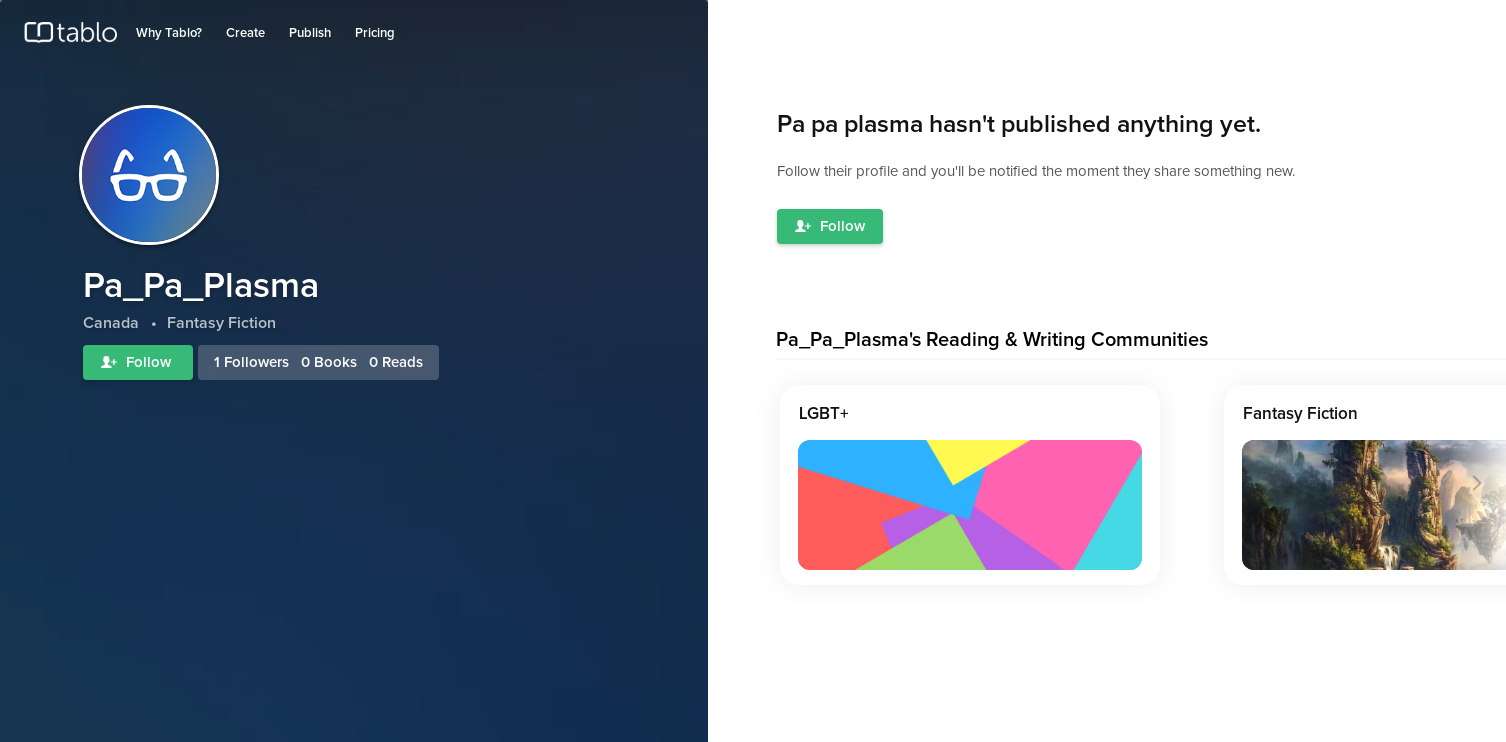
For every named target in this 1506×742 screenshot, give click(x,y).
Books (335, 362)
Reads (402, 362)
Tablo (70, 37)
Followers (256, 362)
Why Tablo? (169, 33)
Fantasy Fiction (1300, 414)
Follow (138, 362)
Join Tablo (1460, 23)
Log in (1399, 23)
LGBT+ (824, 414)
